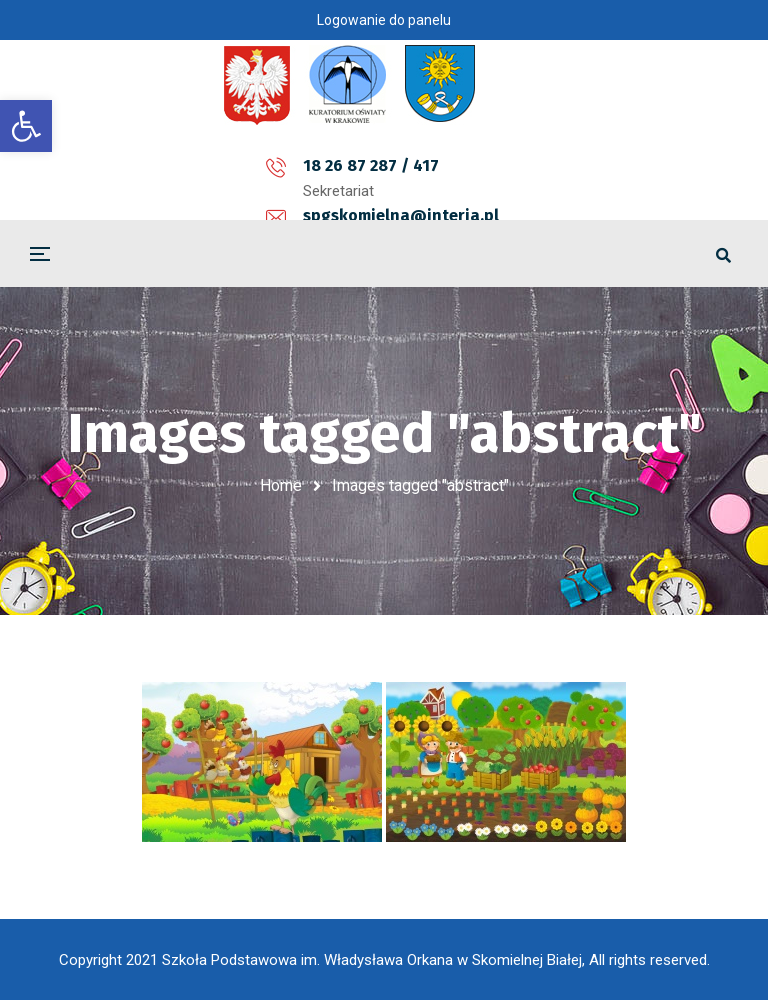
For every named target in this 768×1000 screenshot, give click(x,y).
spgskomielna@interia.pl (392, 165)
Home (281, 485)
